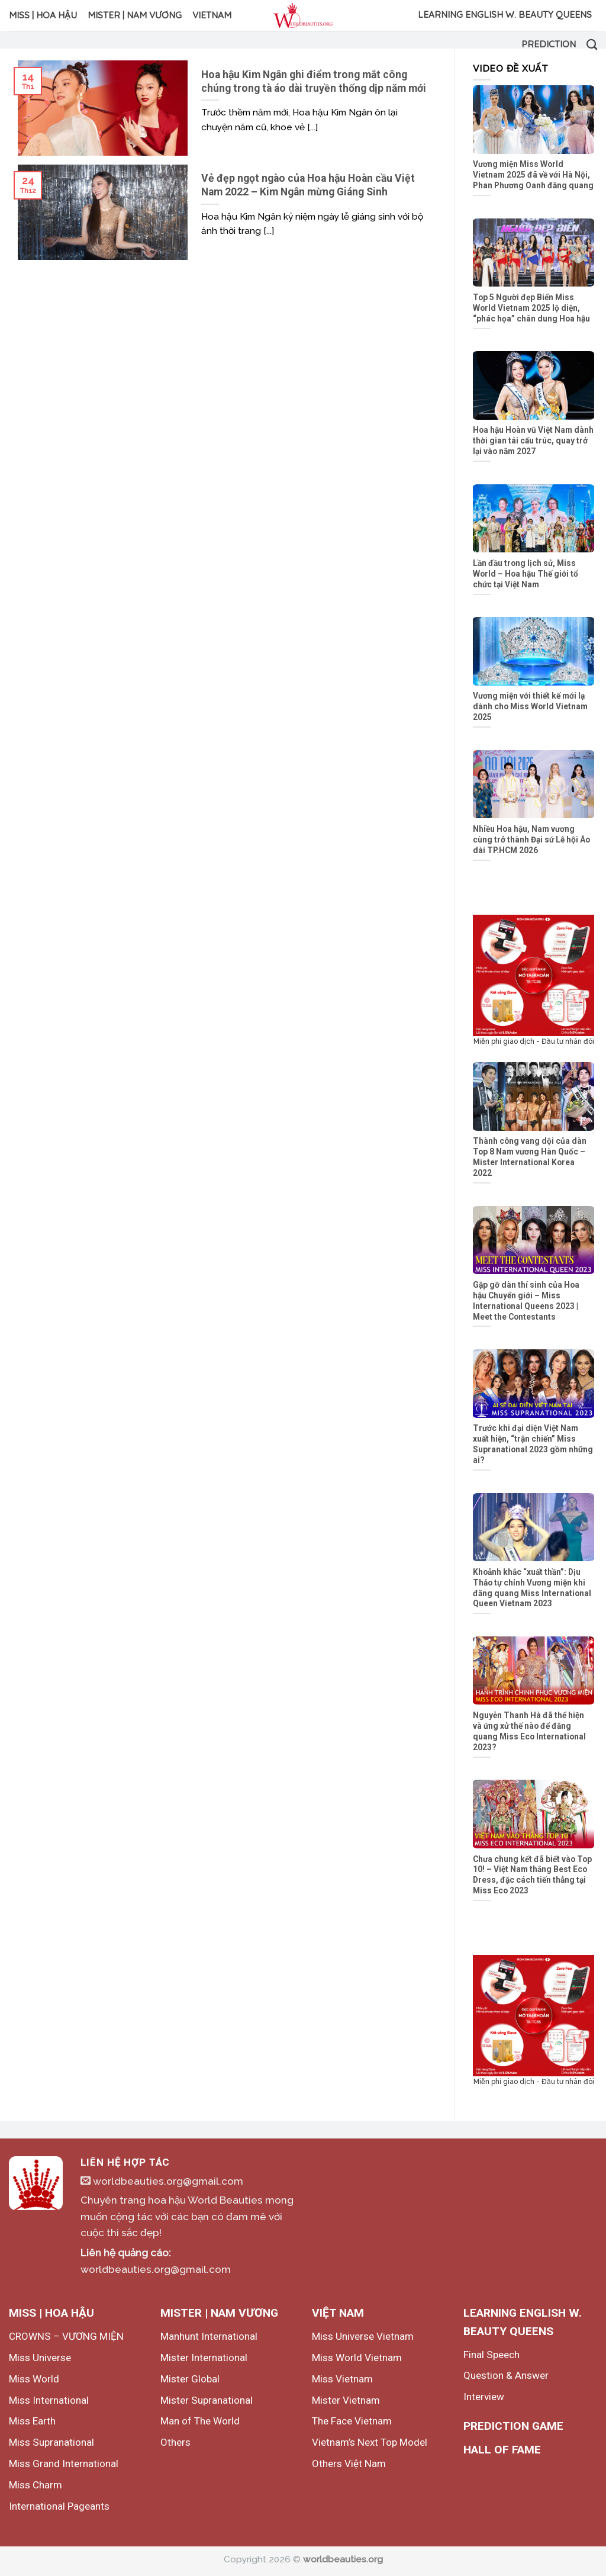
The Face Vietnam (352, 2421)
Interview (483, 2397)
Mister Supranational (206, 2400)
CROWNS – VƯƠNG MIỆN (66, 2336)
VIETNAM (211, 15)
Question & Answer (506, 2375)
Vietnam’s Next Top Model (369, 2442)
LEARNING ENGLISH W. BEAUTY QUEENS (505, 14)
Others (175, 2442)
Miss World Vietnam (357, 2357)
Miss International (49, 2400)
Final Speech (491, 2354)
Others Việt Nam (349, 2463)
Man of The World (200, 2421)
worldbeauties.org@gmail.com (161, 2181)
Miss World (34, 2379)
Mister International (203, 2357)
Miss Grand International (63, 2463)
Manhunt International (208, 2336)
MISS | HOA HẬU (43, 15)
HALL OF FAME (502, 2449)
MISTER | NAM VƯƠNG (135, 15)
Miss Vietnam (342, 2379)
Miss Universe (40, 2357)
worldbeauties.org (343, 2559)
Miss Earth (32, 2421)
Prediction (548, 44)
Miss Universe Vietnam (363, 2336)
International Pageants (59, 2506)
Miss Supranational (51, 2442)
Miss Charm (35, 2485)
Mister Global (190, 2379)
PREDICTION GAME (513, 2426)
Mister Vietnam (346, 2400)
